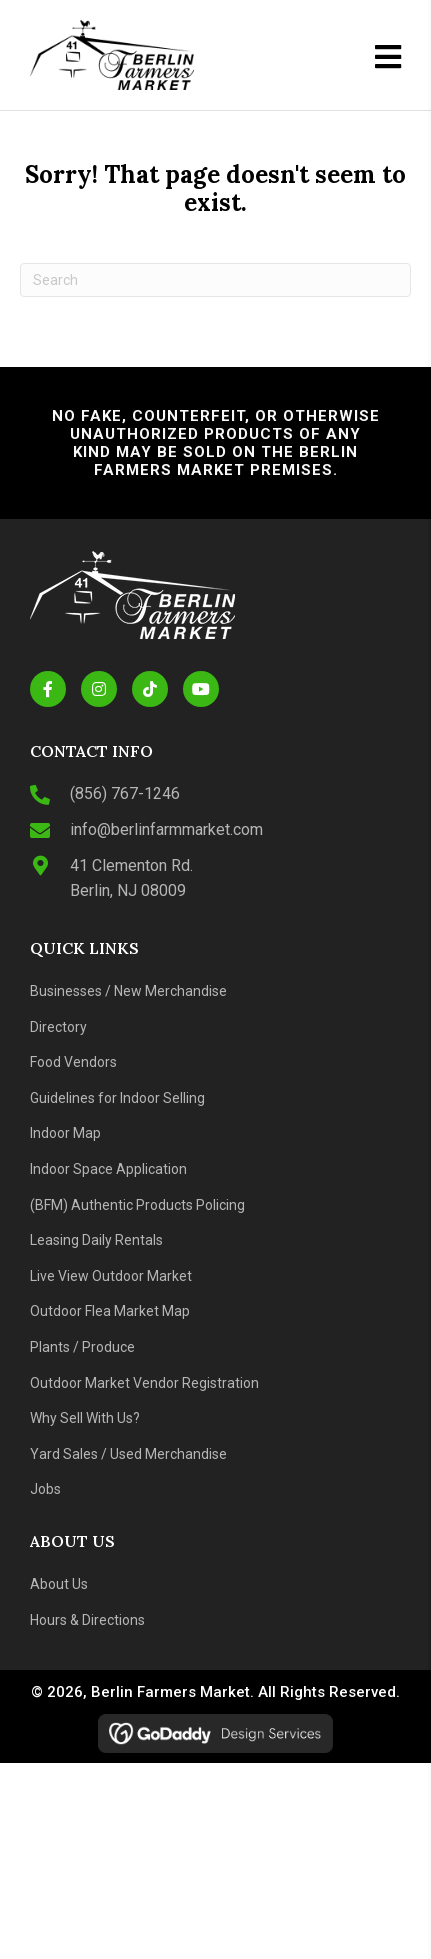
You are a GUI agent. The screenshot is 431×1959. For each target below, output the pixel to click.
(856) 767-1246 (125, 793)
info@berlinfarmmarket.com (166, 829)
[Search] (215, 280)
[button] (48, 689)
